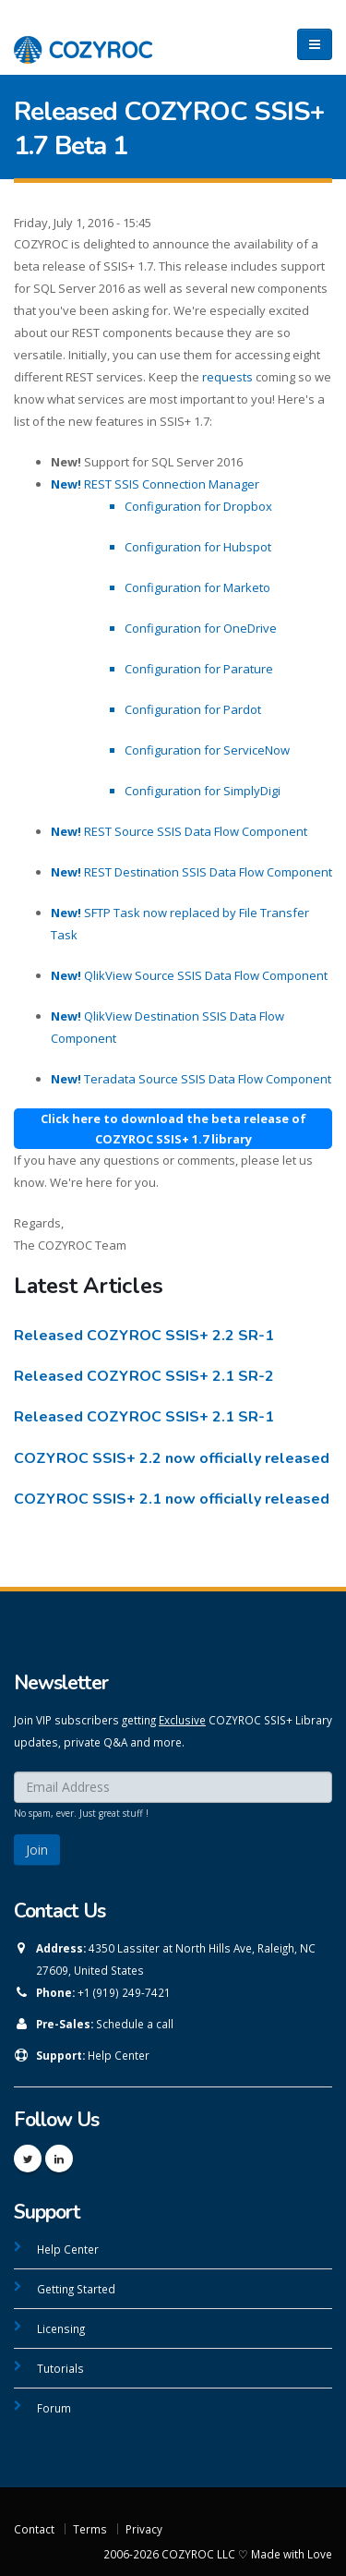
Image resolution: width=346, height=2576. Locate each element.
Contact (34, 2529)
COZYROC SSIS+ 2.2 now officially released (171, 1458)
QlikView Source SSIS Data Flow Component (189, 975)
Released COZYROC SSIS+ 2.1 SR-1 (144, 1417)
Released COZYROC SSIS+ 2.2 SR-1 (144, 1335)
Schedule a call (134, 2023)
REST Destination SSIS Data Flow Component (191, 872)
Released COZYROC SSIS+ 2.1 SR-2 (144, 1376)
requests (227, 377)
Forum (54, 2408)
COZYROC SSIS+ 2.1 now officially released (171, 1499)
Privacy (143, 2529)
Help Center (118, 2055)
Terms (90, 2529)
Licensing (61, 2328)
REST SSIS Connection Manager (155, 484)
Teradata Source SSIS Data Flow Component (191, 1078)
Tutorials (60, 2368)
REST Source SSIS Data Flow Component (179, 831)
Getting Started (76, 2288)
